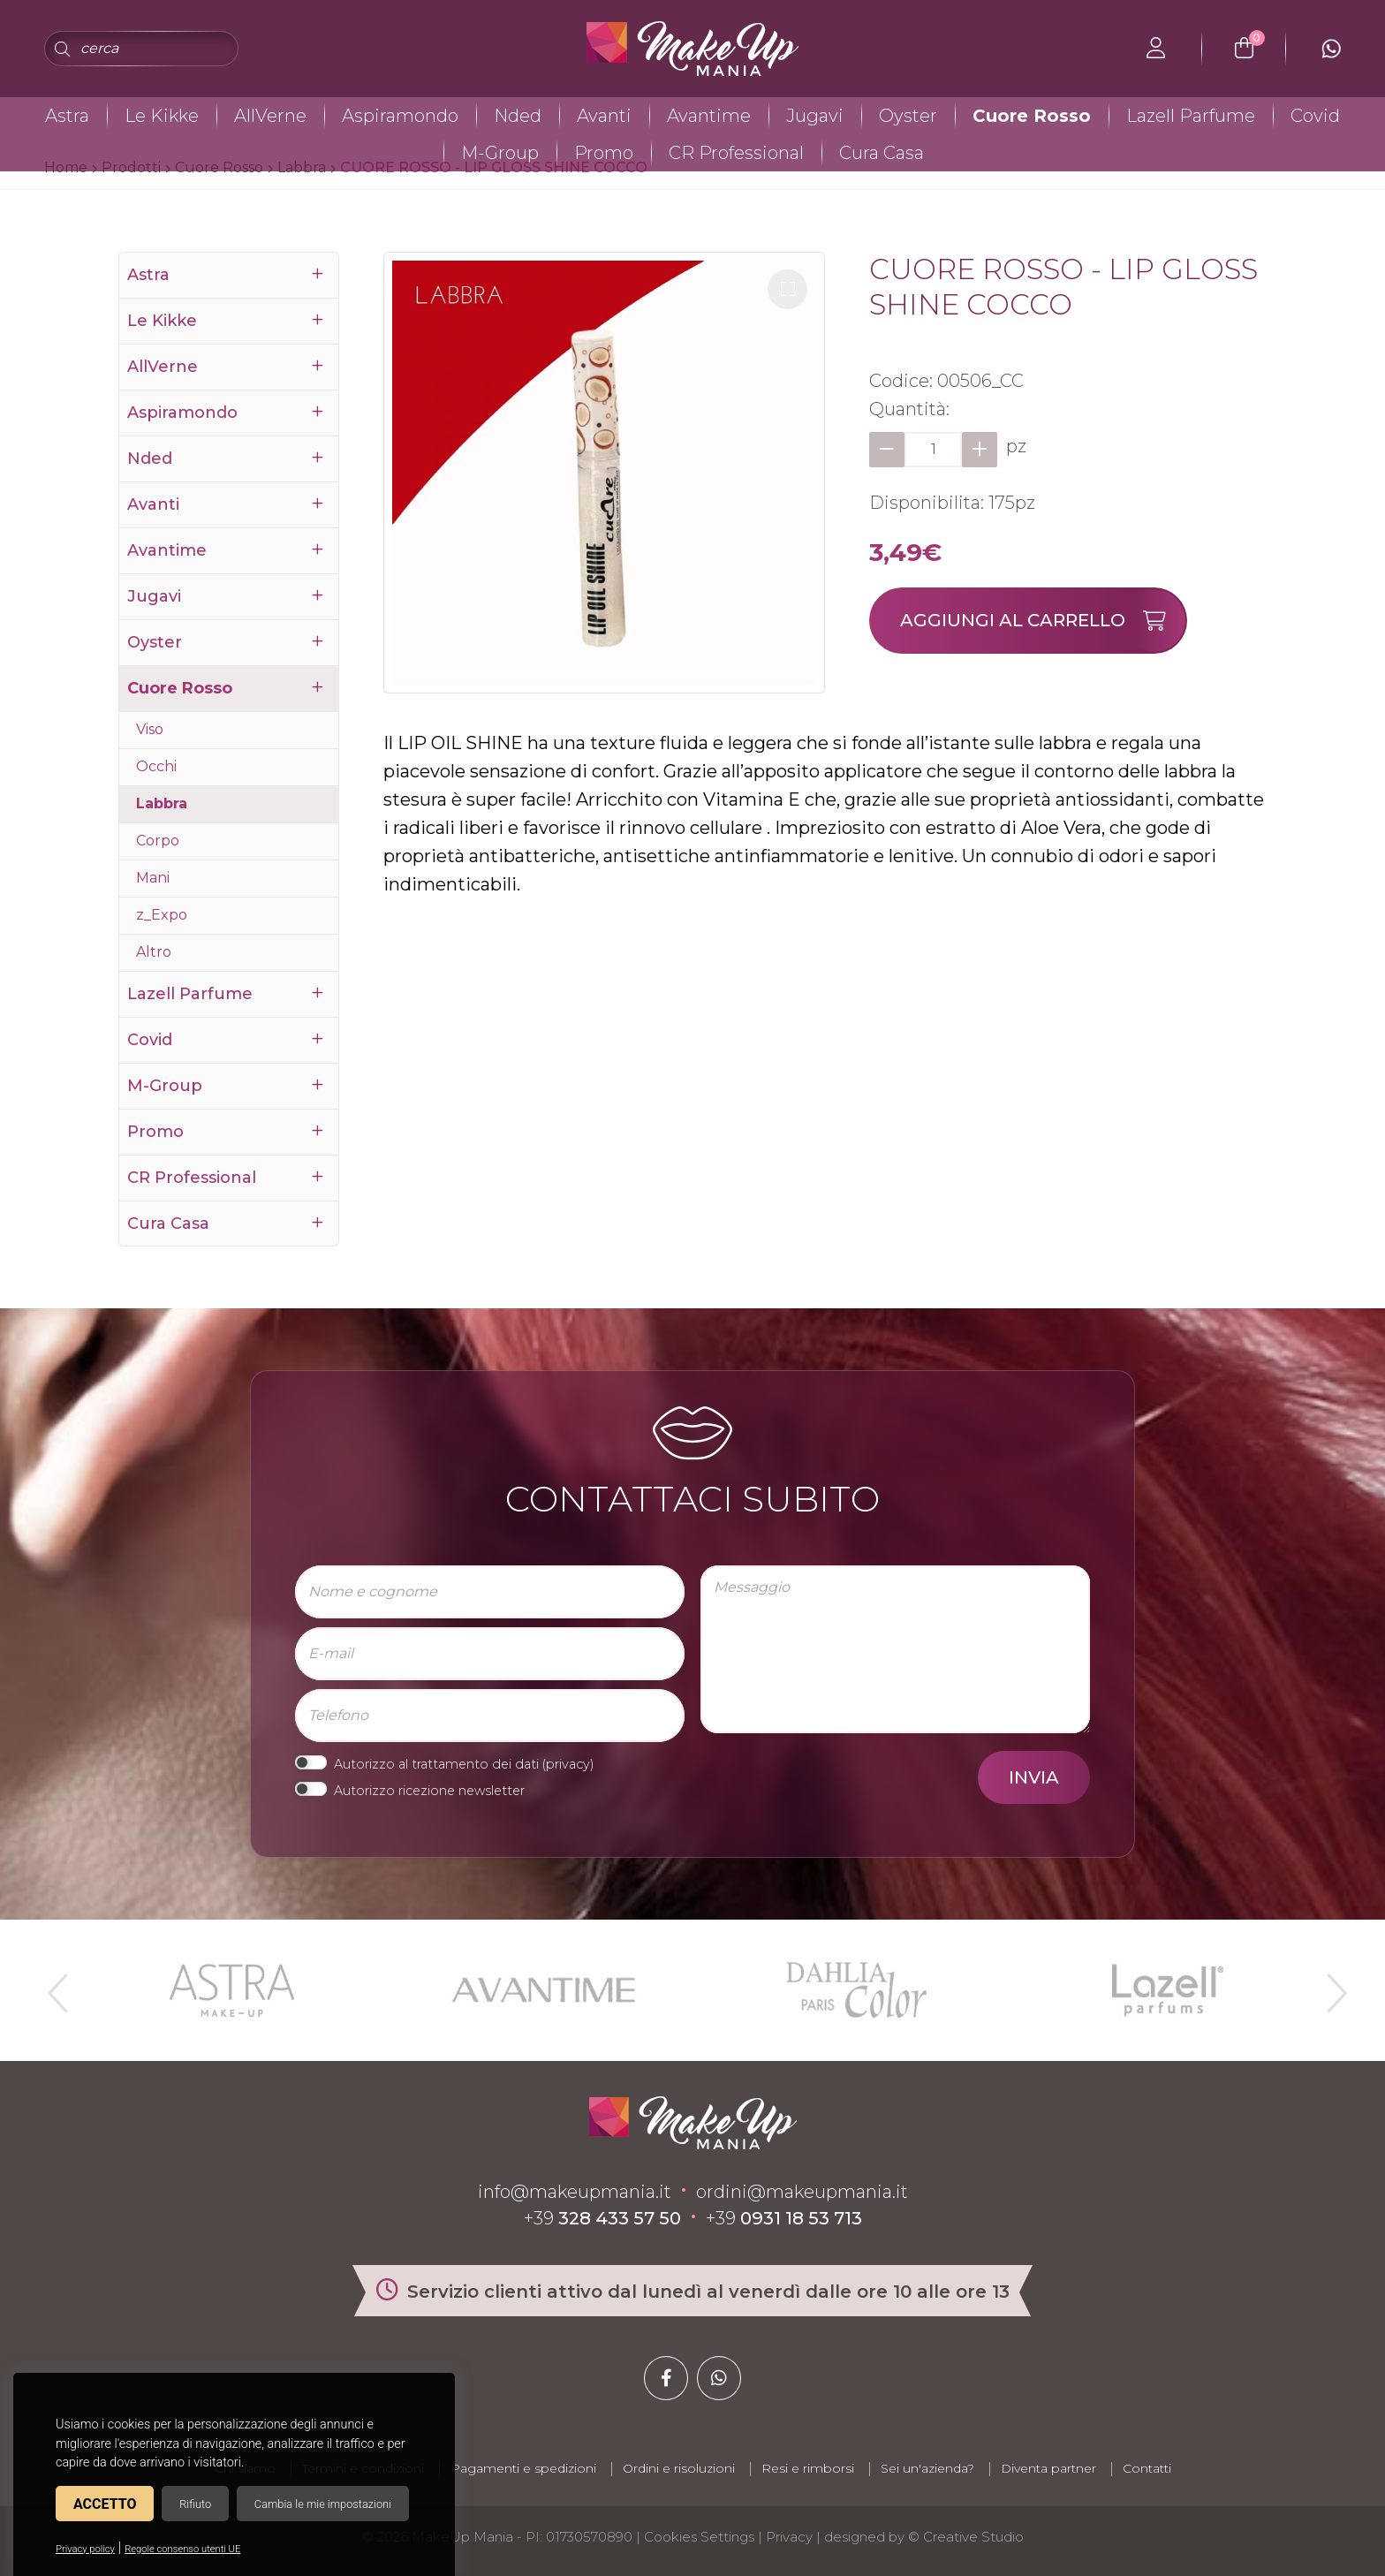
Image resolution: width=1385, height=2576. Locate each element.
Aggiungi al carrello (1042, 620)
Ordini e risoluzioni (679, 2468)
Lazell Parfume (1190, 115)
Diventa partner (1048, 2468)
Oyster (908, 115)
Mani (153, 877)
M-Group (500, 152)
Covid (1315, 115)
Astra (67, 115)
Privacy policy (85, 2549)
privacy (568, 1764)
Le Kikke (162, 115)
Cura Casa (881, 152)
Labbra (161, 803)
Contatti (1147, 2468)
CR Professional (736, 152)
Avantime (709, 115)
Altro (153, 951)
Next (1329, 1986)
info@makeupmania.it (574, 2191)
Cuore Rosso (1032, 115)
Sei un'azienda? (927, 2468)
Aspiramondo (400, 115)
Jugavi (815, 115)
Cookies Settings (699, 2536)
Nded (517, 115)
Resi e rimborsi (807, 2468)
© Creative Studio (966, 2536)
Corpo (157, 840)
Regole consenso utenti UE (182, 2549)
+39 (602, 2218)
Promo (603, 152)
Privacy (789, 2536)
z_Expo (161, 914)
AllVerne (270, 115)
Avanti (604, 115)
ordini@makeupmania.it (802, 2191)
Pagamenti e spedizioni (523, 2468)
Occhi (156, 766)
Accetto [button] (104, 2504)
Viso (149, 729)
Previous (55, 1986)
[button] (787, 289)
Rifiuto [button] (195, 2504)
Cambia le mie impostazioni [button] (322, 2504)
